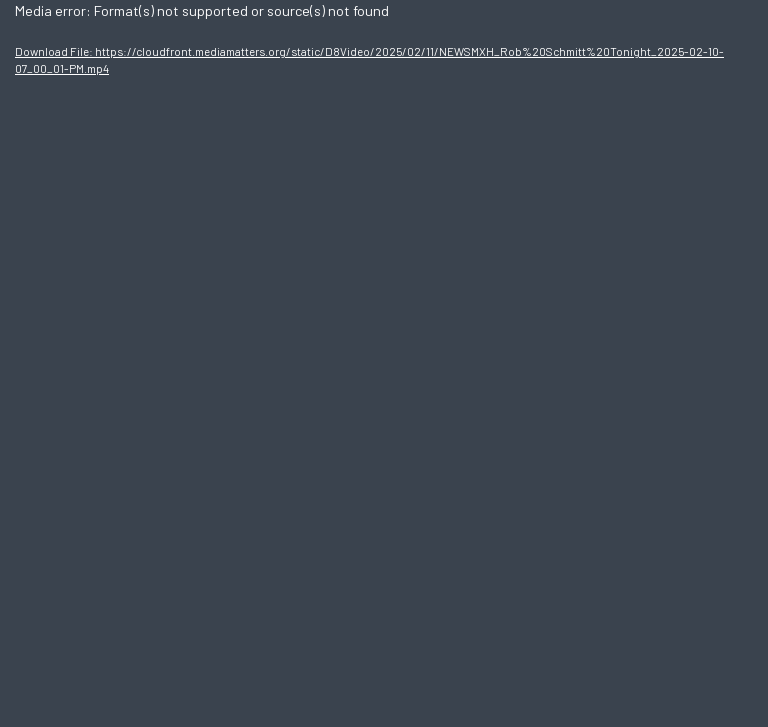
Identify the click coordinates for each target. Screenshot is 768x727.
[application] (384, 363)
